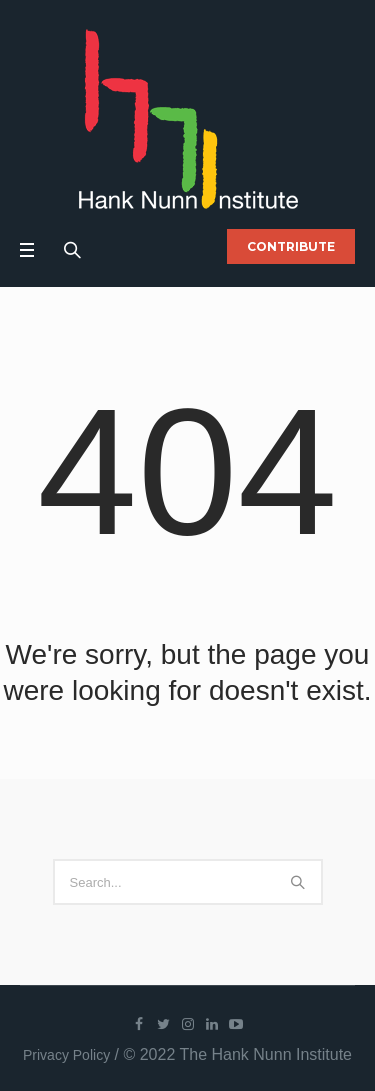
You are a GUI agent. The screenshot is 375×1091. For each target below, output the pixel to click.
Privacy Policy (66, 1055)
